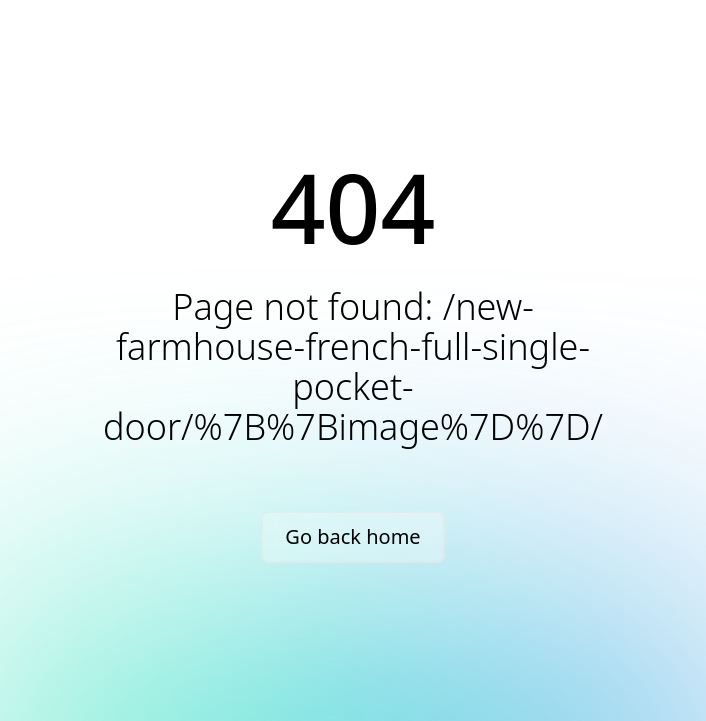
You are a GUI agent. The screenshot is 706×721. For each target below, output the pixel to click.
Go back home (352, 536)
